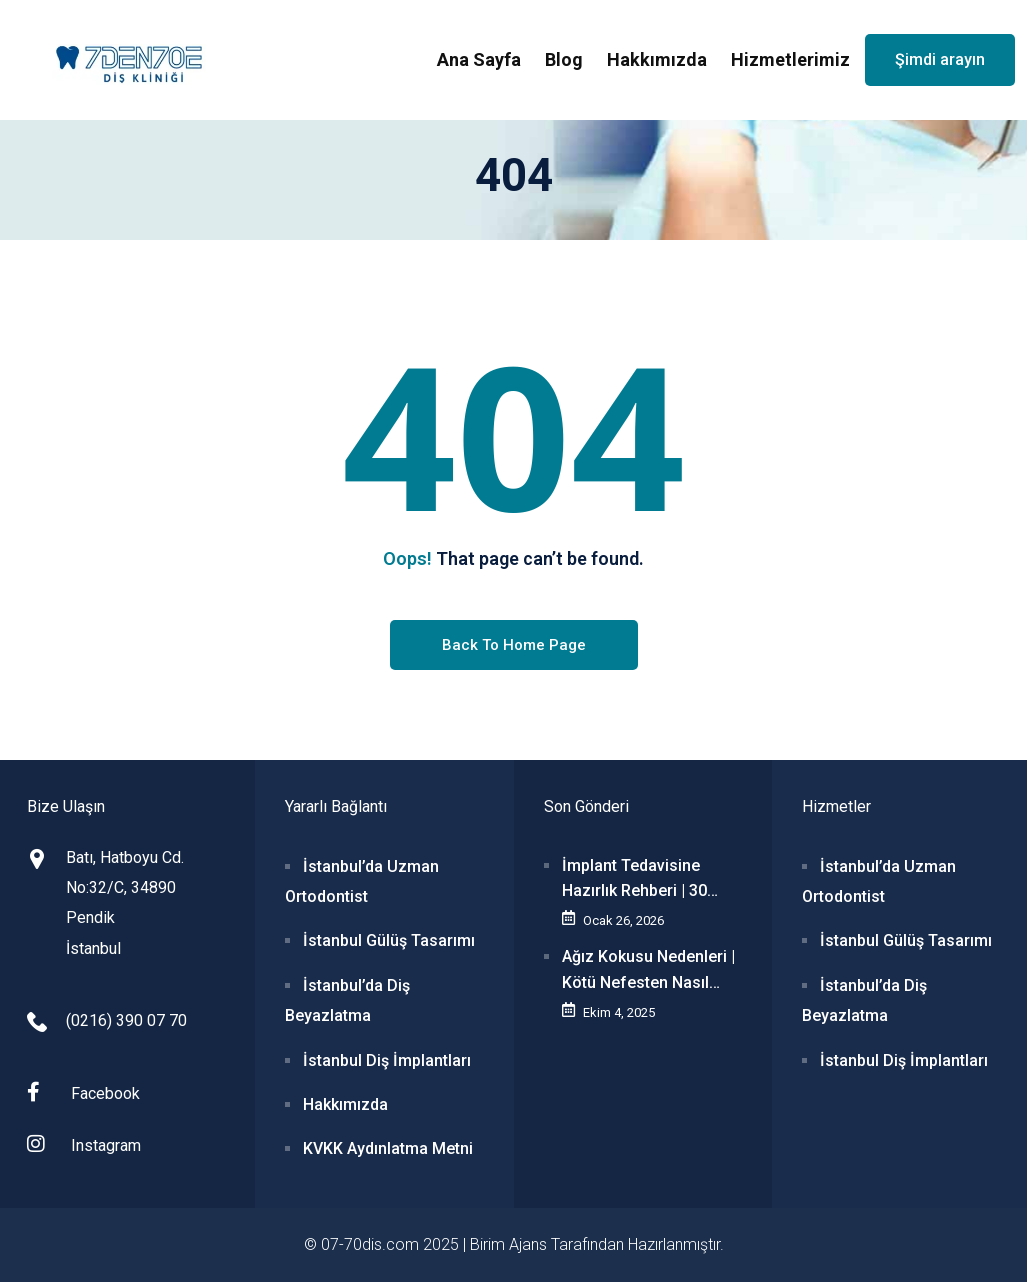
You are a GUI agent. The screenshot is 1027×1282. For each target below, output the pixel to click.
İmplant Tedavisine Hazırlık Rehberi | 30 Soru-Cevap (634, 880)
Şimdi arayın (940, 59)
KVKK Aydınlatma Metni (388, 1148)
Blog (564, 59)
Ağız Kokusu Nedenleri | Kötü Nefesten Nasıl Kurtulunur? (648, 971)
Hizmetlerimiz (790, 59)
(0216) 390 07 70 (126, 1020)
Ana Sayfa (479, 59)
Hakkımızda (657, 59)
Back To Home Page (514, 645)
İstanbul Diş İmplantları (387, 1060)
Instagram (84, 1144)
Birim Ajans (508, 1244)
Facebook (83, 1092)
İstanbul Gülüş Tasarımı (389, 940)
